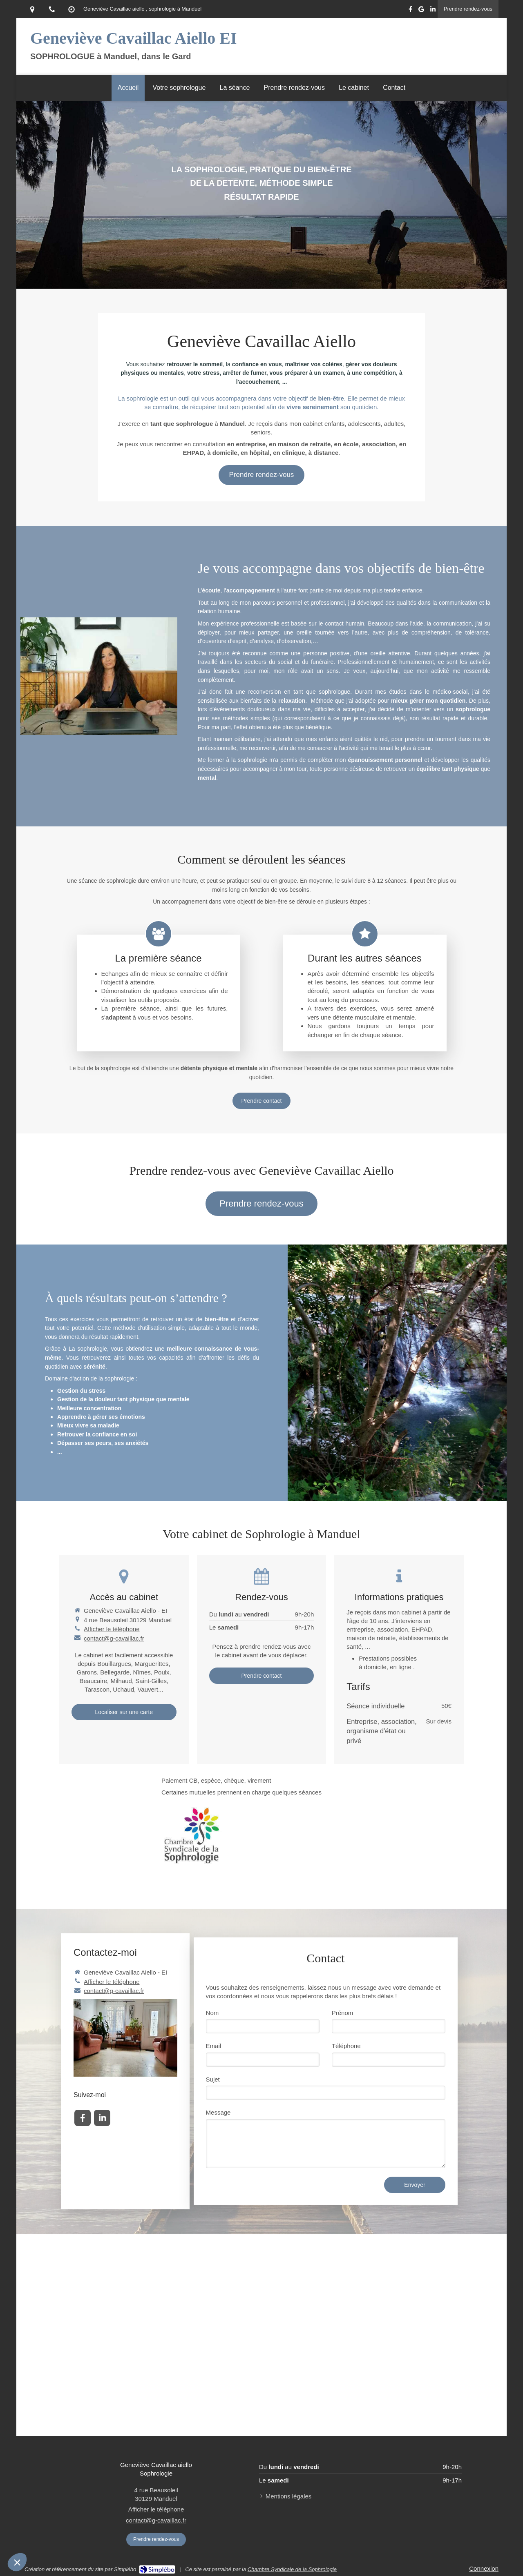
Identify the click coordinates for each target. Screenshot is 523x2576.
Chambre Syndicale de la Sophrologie (292, 2569)
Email (213, 2045)
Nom (212, 2012)
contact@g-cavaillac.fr (114, 1638)
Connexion (483, 2568)
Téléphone (346, 2045)
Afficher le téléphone (112, 1628)
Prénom (342, 2012)
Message (218, 2112)
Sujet (213, 2079)
